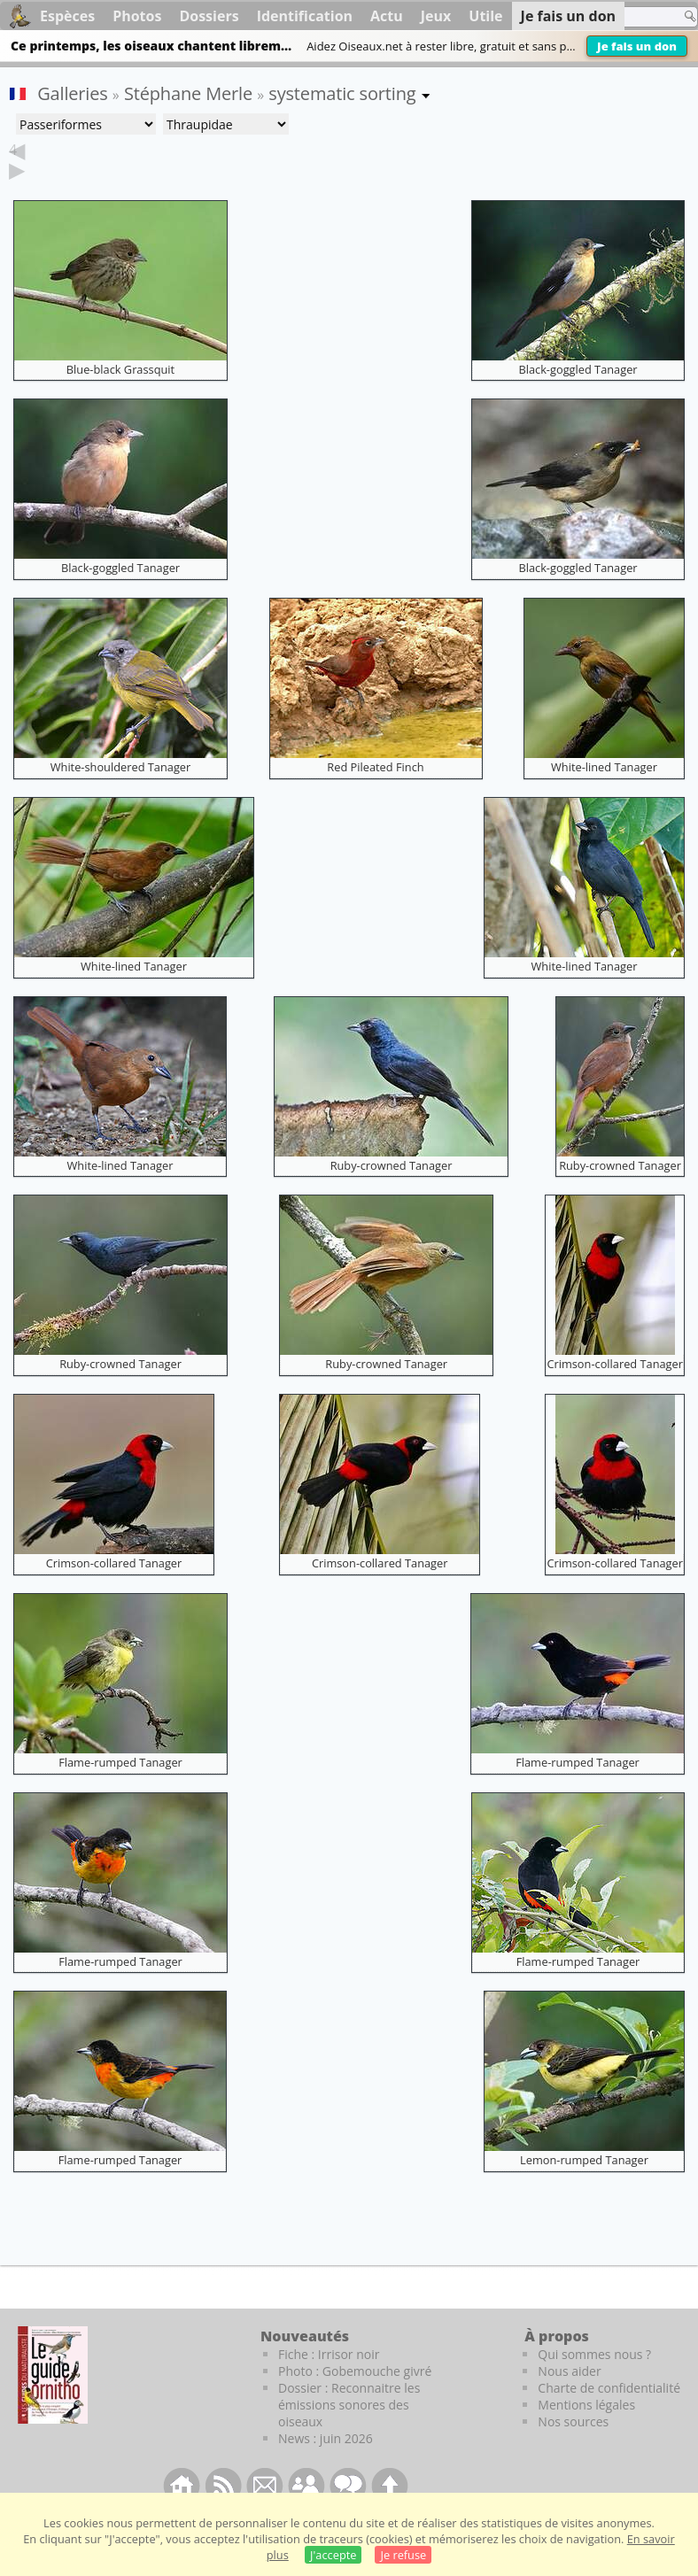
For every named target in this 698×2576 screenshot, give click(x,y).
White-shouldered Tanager (120, 794)
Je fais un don (637, 46)
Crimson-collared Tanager (615, 1391)
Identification (305, 16)
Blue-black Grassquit (120, 397)
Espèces (67, 16)
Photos (136, 16)
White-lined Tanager (604, 794)
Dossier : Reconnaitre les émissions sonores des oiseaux (349, 2432)
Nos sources (573, 2449)
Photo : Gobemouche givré (354, 2398)
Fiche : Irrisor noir (328, 2381)
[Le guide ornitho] (53, 2402)
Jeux (436, 16)
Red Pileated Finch (375, 794)
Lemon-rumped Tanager (584, 2187)
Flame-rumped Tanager (120, 1790)
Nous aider (569, 2398)
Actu (386, 16)
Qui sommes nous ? (594, 2381)
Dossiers (208, 16)
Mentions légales (586, 2432)
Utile (485, 16)
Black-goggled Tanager (577, 397)
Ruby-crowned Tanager (391, 1193)
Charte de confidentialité (609, 2415)
